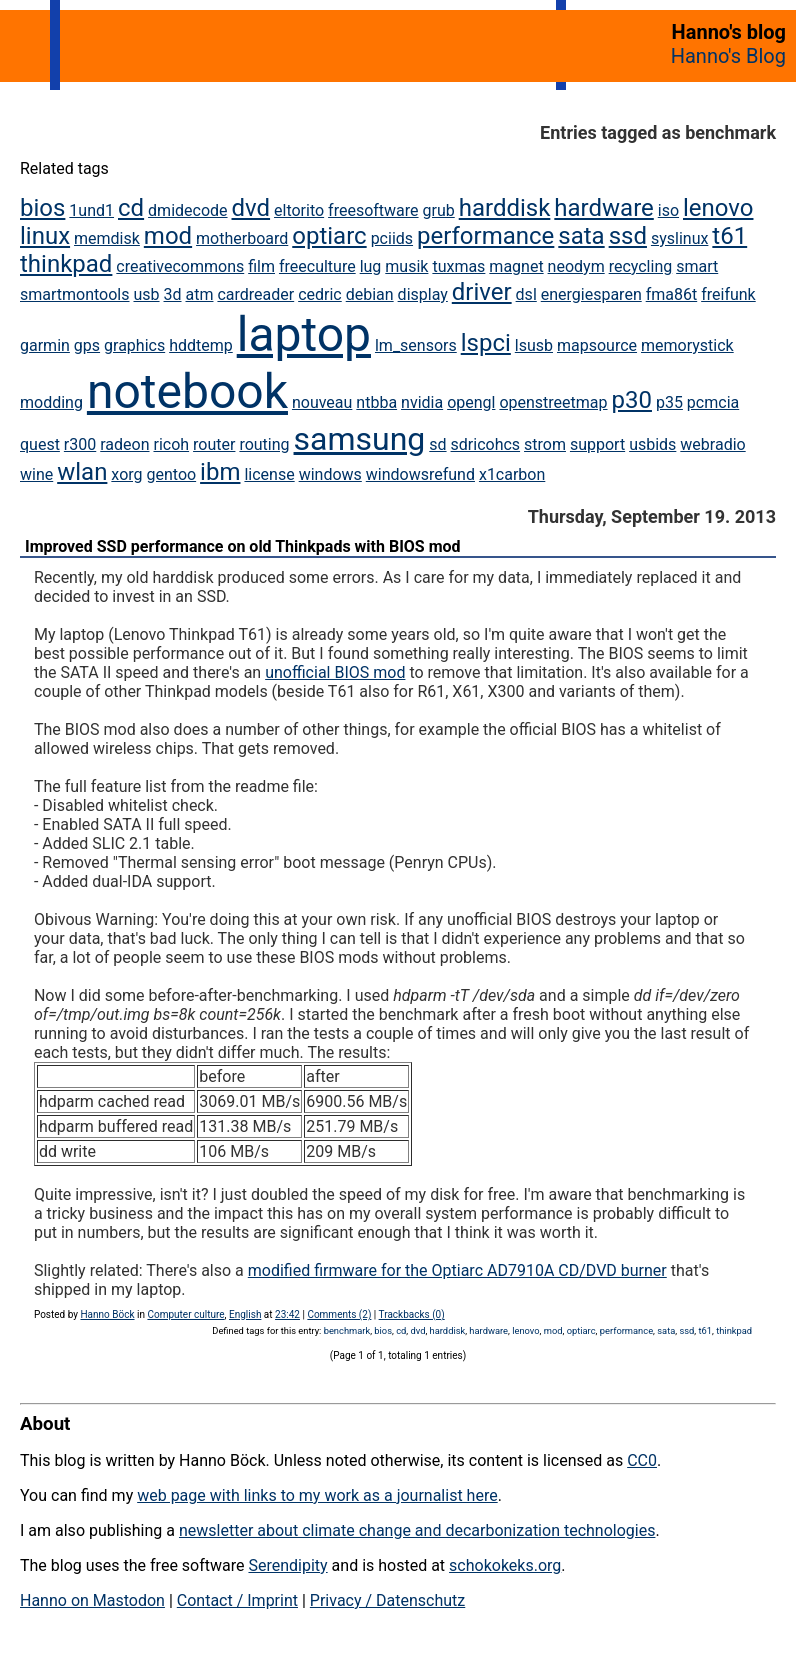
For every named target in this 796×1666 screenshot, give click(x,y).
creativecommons (180, 266)
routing (264, 444)
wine (36, 474)
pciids (392, 238)
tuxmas (458, 266)
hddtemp (201, 345)
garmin (45, 345)
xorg (126, 474)
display (423, 294)
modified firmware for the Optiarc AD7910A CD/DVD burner (457, 1270)
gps (87, 345)
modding (51, 402)
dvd (251, 208)
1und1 (91, 210)
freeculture (317, 266)
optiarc (329, 236)
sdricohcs (486, 444)
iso (668, 210)
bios (42, 208)
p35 (669, 402)
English (245, 1314)
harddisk (505, 208)
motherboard (242, 238)
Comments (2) (339, 1314)
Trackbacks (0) (412, 1314)
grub (439, 210)
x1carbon (512, 474)
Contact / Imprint (237, 1600)
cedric (320, 294)
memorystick (687, 345)
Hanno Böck (107, 1314)
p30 (632, 400)
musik (406, 266)
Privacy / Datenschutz (387, 1600)
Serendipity (287, 1565)
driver (482, 292)
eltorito (299, 210)
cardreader (255, 294)
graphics (134, 345)
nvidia (422, 402)
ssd (628, 236)
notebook (187, 391)
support (597, 444)
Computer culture (185, 1314)
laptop (304, 334)
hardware (603, 208)
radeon (124, 444)
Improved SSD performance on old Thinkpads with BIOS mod (243, 546)
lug (371, 266)
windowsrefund (420, 474)
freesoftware (373, 210)
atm (200, 294)
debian (370, 294)
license (269, 474)
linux (45, 236)
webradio (712, 444)
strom (545, 444)
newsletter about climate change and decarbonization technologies (417, 1530)
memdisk (107, 238)
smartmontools (75, 294)
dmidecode (187, 210)
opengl (471, 402)
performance (485, 236)
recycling (641, 266)
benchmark (347, 1330)
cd (131, 208)
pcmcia (713, 402)
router (214, 444)
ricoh (171, 444)
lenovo (718, 208)
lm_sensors (416, 345)
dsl (526, 294)
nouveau (322, 402)
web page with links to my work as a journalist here (317, 1495)
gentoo (172, 474)
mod (168, 236)
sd (437, 444)
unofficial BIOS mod (335, 672)
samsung (360, 439)
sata (581, 236)
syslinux (679, 238)
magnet (516, 266)
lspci (486, 343)
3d (173, 294)
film (261, 266)
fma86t (672, 294)
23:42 (287, 1314)
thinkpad (66, 264)
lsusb (534, 345)
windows (330, 474)
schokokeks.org (505, 1565)
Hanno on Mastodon (92, 1600)
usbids (652, 444)
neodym (576, 266)
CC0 (642, 1460)
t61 (729, 236)
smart (697, 266)
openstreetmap (553, 402)
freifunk (728, 294)
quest (40, 444)
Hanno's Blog (728, 56)
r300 (80, 444)
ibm (220, 472)
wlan (82, 472)
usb (146, 294)
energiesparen (591, 294)
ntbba (376, 402)
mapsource (597, 345)
